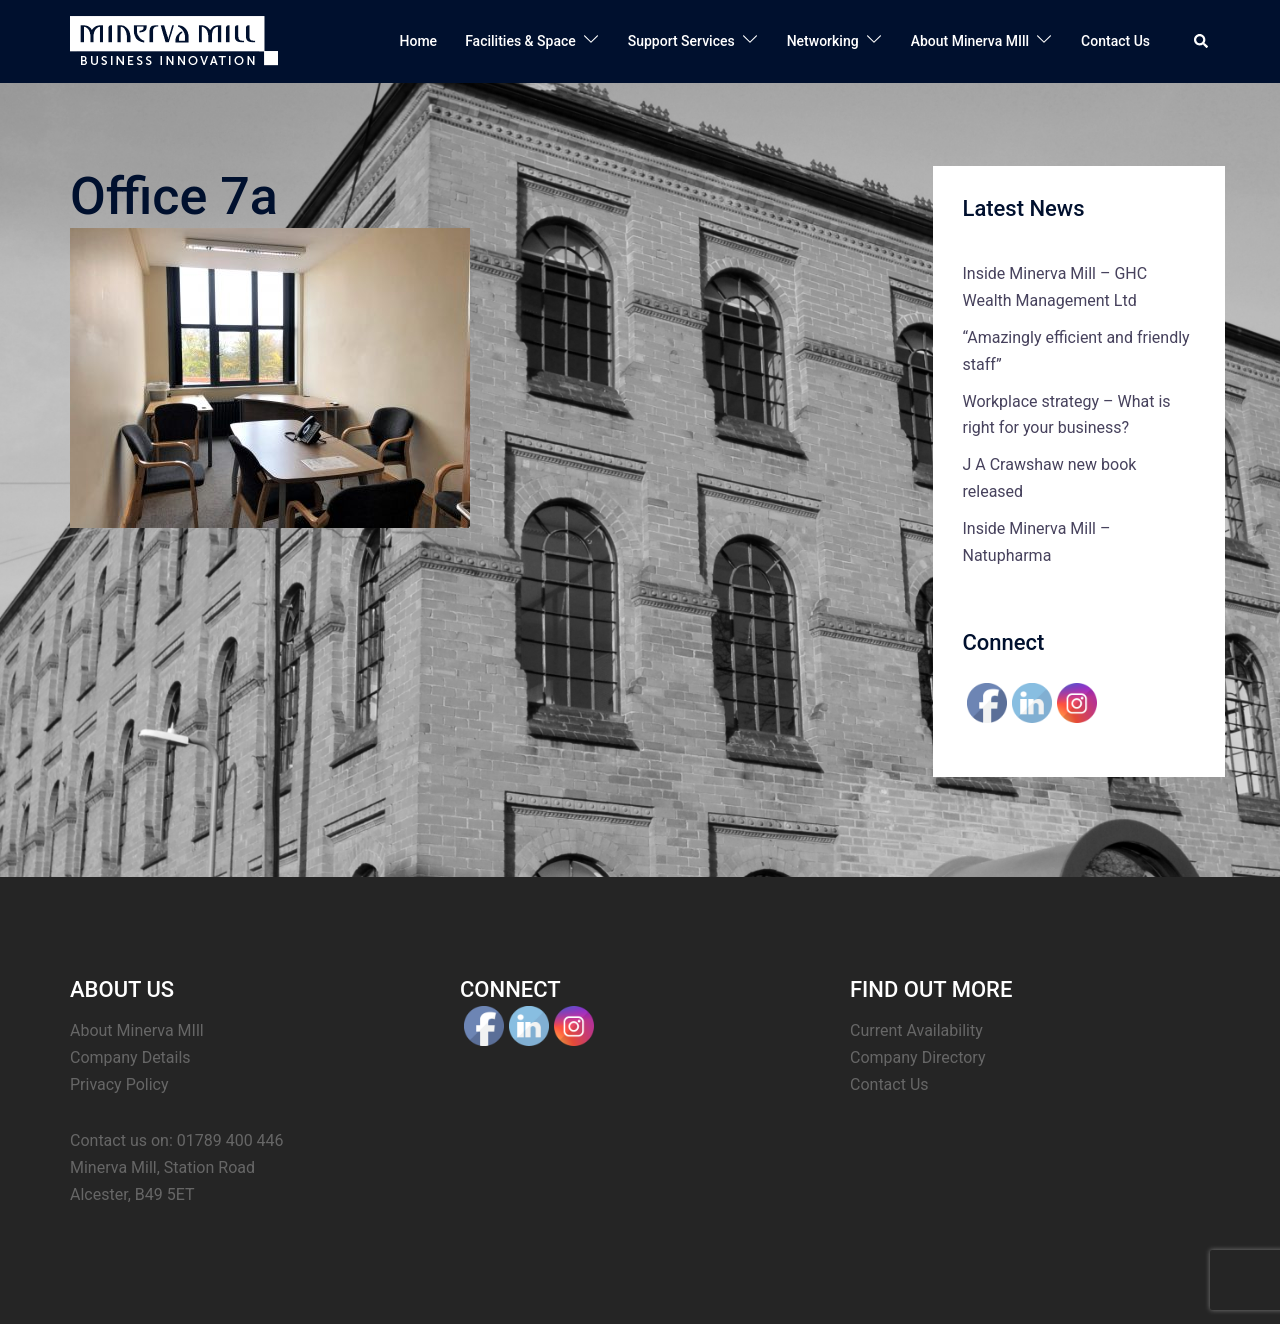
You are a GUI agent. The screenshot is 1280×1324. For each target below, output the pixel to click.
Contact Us (1115, 41)
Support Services (681, 41)
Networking (823, 41)
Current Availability (916, 1030)
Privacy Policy (119, 1084)
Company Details (130, 1057)
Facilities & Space (520, 41)
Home (419, 41)
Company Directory (918, 1057)
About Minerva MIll (970, 41)
